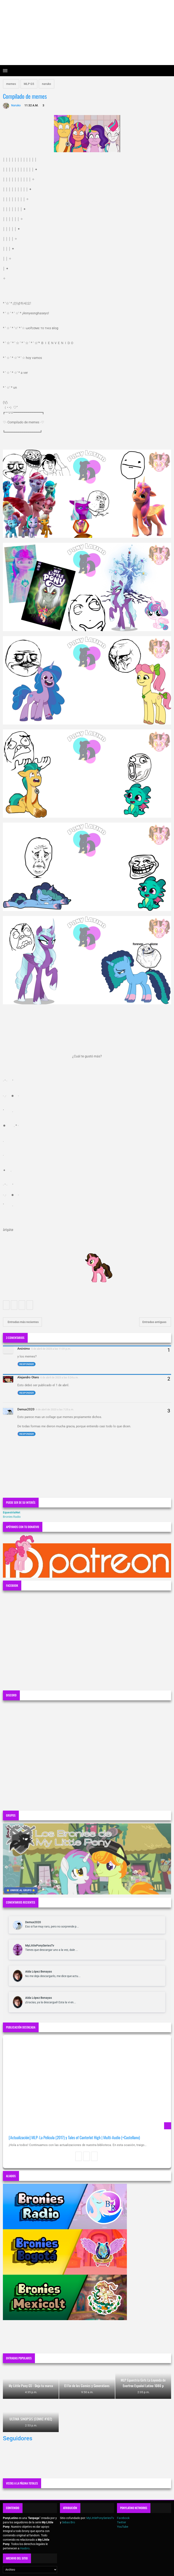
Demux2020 (26, 1409)
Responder (26, 1364)
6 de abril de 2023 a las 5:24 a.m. (59, 1377)
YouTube (122, 2526)
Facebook (123, 2518)
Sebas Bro (68, 2522)
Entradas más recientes (23, 1322)
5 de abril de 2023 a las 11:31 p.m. (51, 1348)
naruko (46, 84)
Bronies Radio (12, 1516)
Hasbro (25, 2548)
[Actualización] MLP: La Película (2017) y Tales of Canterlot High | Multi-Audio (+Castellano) (74, 2137)
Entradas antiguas (154, 1322)
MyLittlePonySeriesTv (39, 1945)
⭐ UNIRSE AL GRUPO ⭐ (20, 1890)
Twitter (121, 2522)
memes (11, 84)
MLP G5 (29, 84)
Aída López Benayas (38, 1971)
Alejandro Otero (28, 1377)
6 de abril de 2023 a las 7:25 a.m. (55, 1409)
